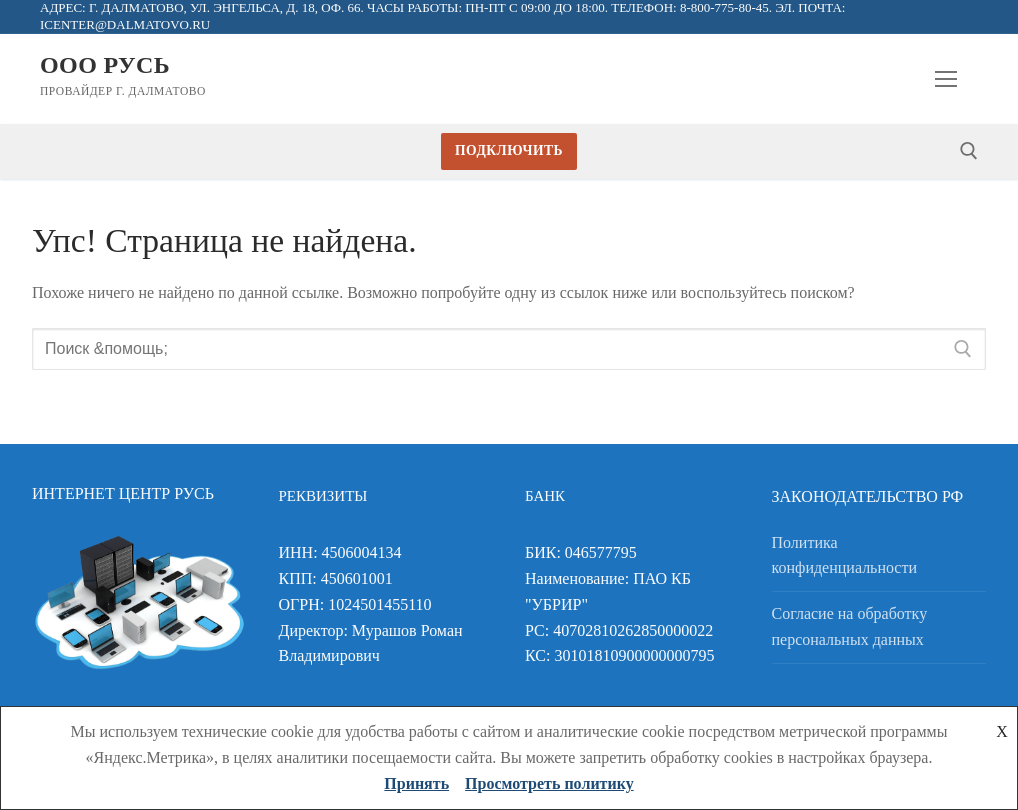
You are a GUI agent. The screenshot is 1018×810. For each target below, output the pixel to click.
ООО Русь (105, 65)
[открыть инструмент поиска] (969, 151)
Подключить (509, 150)
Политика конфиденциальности (845, 555)
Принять (416, 783)
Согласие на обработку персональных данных (850, 626)
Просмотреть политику (549, 783)
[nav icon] (946, 79)
